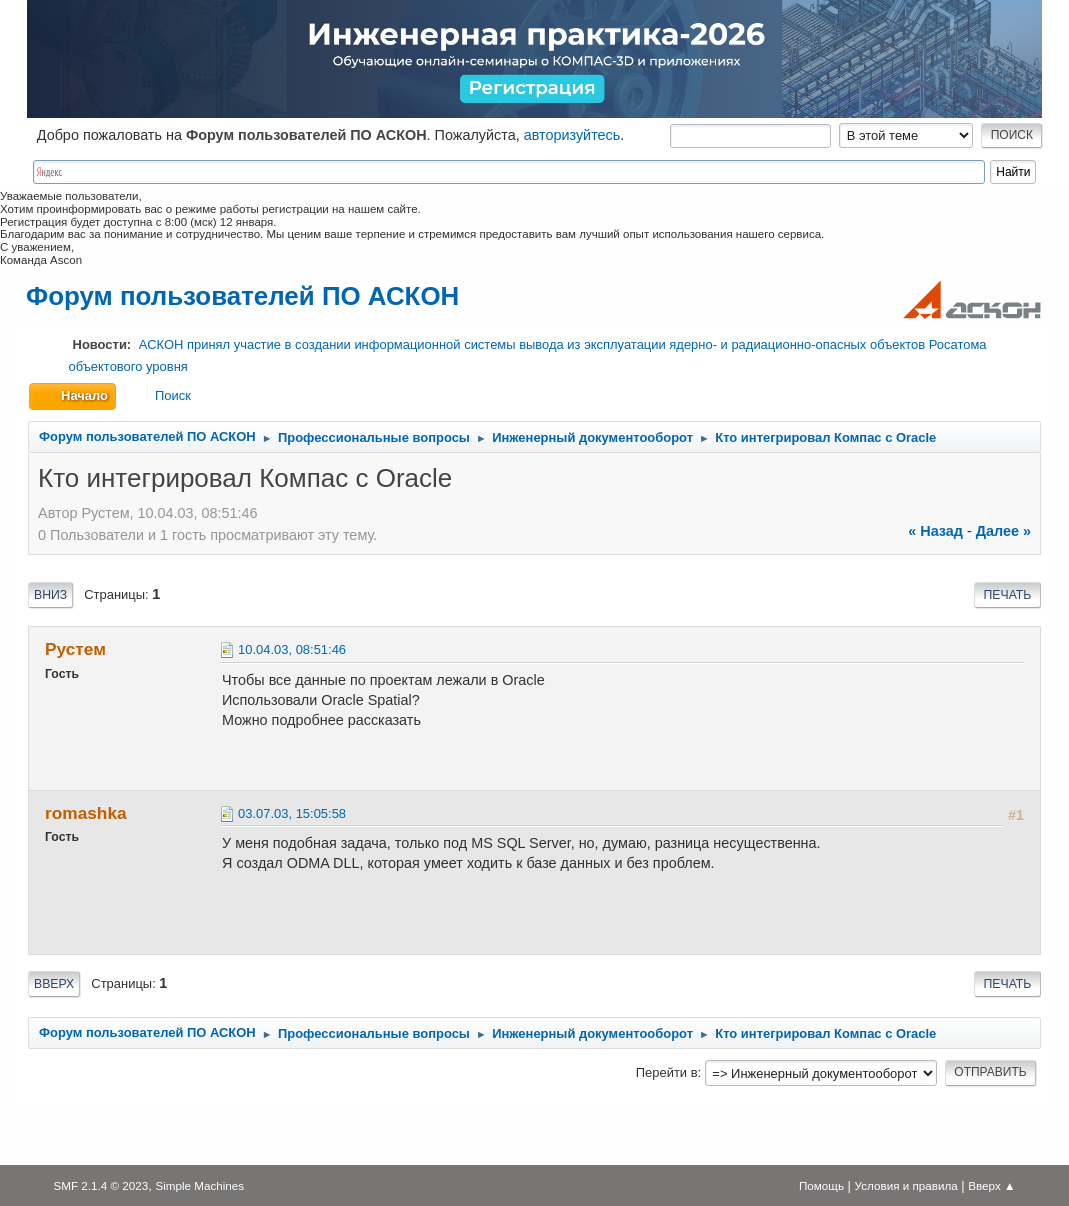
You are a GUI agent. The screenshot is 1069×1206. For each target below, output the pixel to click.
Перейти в (667, 1072)
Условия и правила (906, 1185)
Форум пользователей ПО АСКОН (242, 296)
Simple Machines (199, 1185)
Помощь (821, 1185)
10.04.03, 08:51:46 (292, 649)
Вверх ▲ (991, 1185)
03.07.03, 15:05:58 (292, 813)
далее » (1003, 531)
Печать (1008, 595)
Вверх (54, 984)
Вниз (50, 595)
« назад (935, 531)
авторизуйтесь (572, 135)
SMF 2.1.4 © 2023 (100, 1185)
